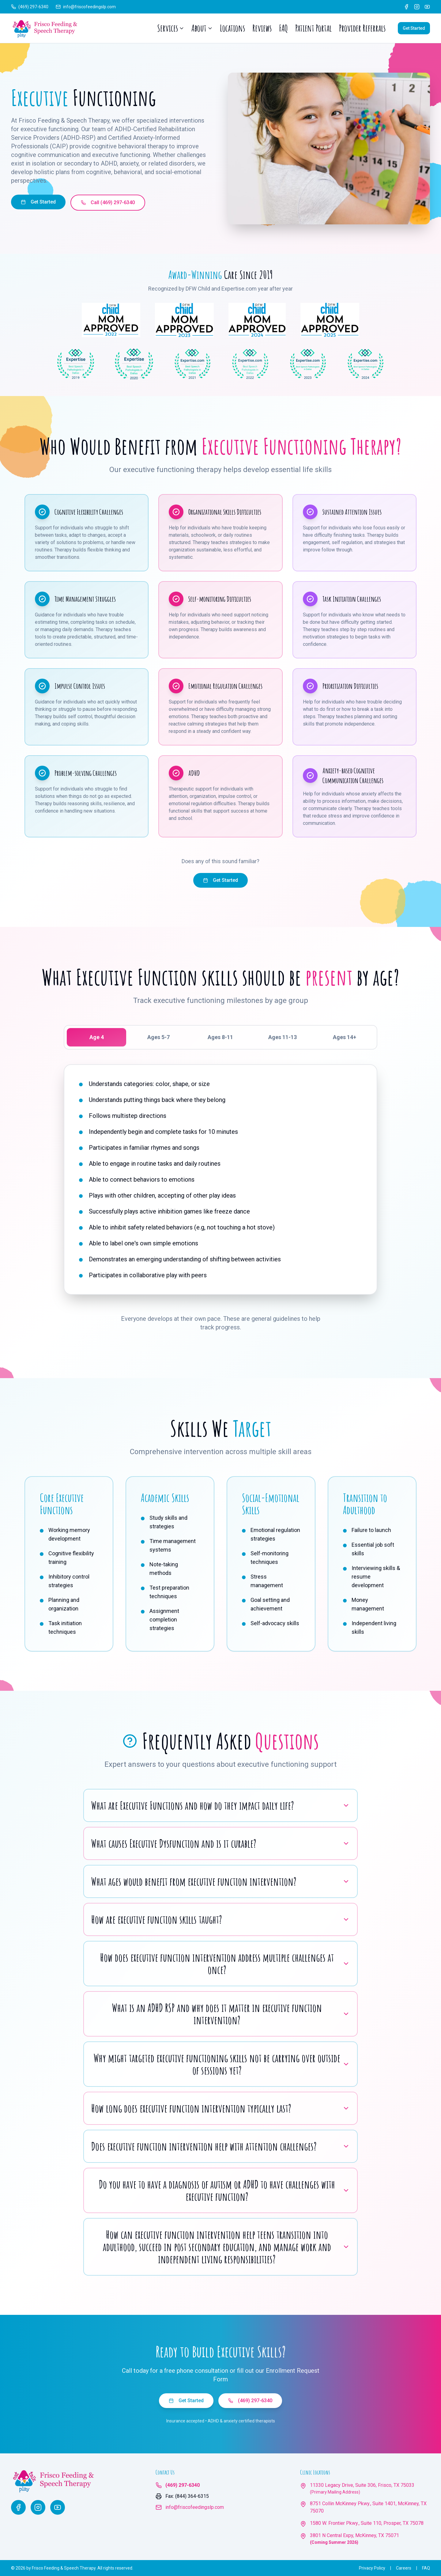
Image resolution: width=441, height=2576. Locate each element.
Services (170, 28)
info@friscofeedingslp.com (194, 2507)
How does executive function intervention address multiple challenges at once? (225, 1963)
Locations (232, 28)
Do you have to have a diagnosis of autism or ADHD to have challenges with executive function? (224, 2190)
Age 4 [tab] (96, 1037)
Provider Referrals (362, 28)
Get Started (414, 28)
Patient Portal (313, 28)
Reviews (262, 28)
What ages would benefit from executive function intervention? (220, 1881)
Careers (403, 2568)
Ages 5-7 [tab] (158, 1037)
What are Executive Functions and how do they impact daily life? (220, 1805)
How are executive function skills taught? (220, 1919)
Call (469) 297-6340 (108, 202)
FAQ (283, 28)
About (202, 28)
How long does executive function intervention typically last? (220, 2108)
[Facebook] (406, 7)
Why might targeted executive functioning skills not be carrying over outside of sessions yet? (222, 2064)
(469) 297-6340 (250, 2400)
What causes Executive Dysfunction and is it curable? (220, 1843)
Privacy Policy (372, 2568)
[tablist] (220, 1037)
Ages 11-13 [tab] (282, 1037)
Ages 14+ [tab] (344, 1037)
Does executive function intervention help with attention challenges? (220, 2146)
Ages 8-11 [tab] (220, 1037)
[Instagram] (417, 7)
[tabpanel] (220, 1179)
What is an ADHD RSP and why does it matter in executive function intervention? (231, 2014)
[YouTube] (427, 7)
